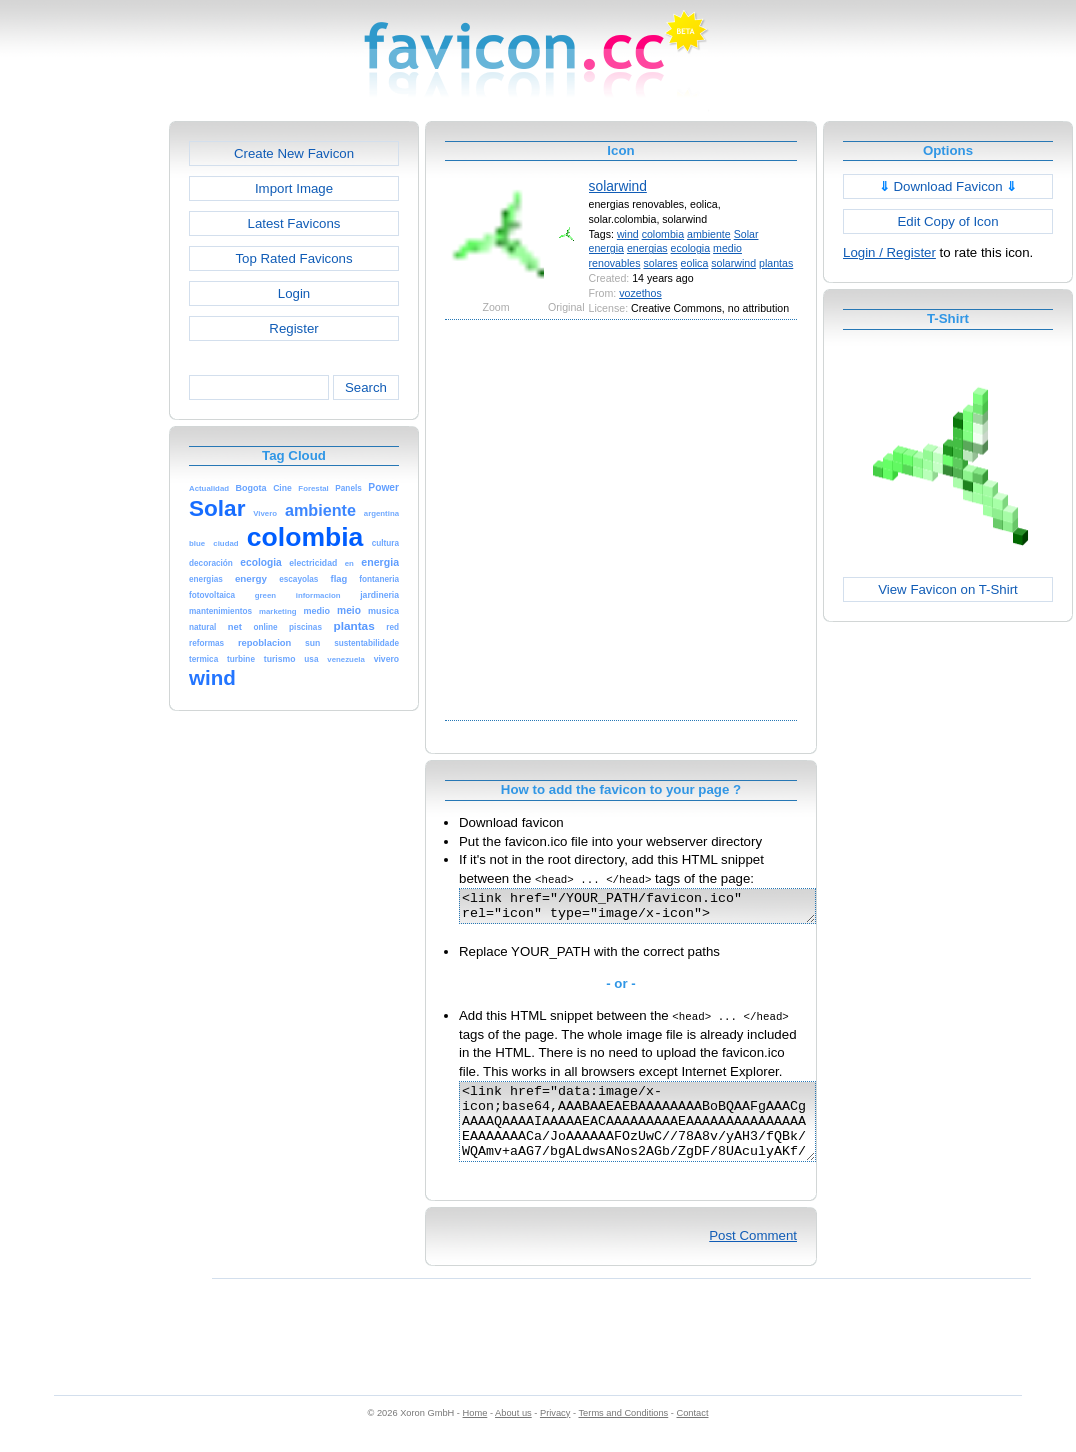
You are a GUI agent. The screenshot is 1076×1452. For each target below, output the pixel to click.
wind (628, 234)
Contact (693, 1434)
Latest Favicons (294, 223)
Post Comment (753, 1256)
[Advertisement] (197, 517)
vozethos (640, 293)
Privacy (555, 1434)
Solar (746, 234)
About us (513, 1434)
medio (727, 248)
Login (294, 293)
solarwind (618, 186)
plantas (776, 263)
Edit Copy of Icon (947, 221)
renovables (615, 263)
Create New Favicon (294, 153)
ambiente (709, 234)
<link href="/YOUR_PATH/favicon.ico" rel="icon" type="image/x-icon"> (658, 909)
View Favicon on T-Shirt (948, 589)
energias (647, 248)
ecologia (691, 248)
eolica (695, 263)
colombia (663, 234)
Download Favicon (948, 186)
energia (606, 248)
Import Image (294, 188)
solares (660, 263)
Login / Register (889, 252)
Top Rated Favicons (293, 258)
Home (475, 1434)
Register (293, 328)
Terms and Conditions (623, 1434)
